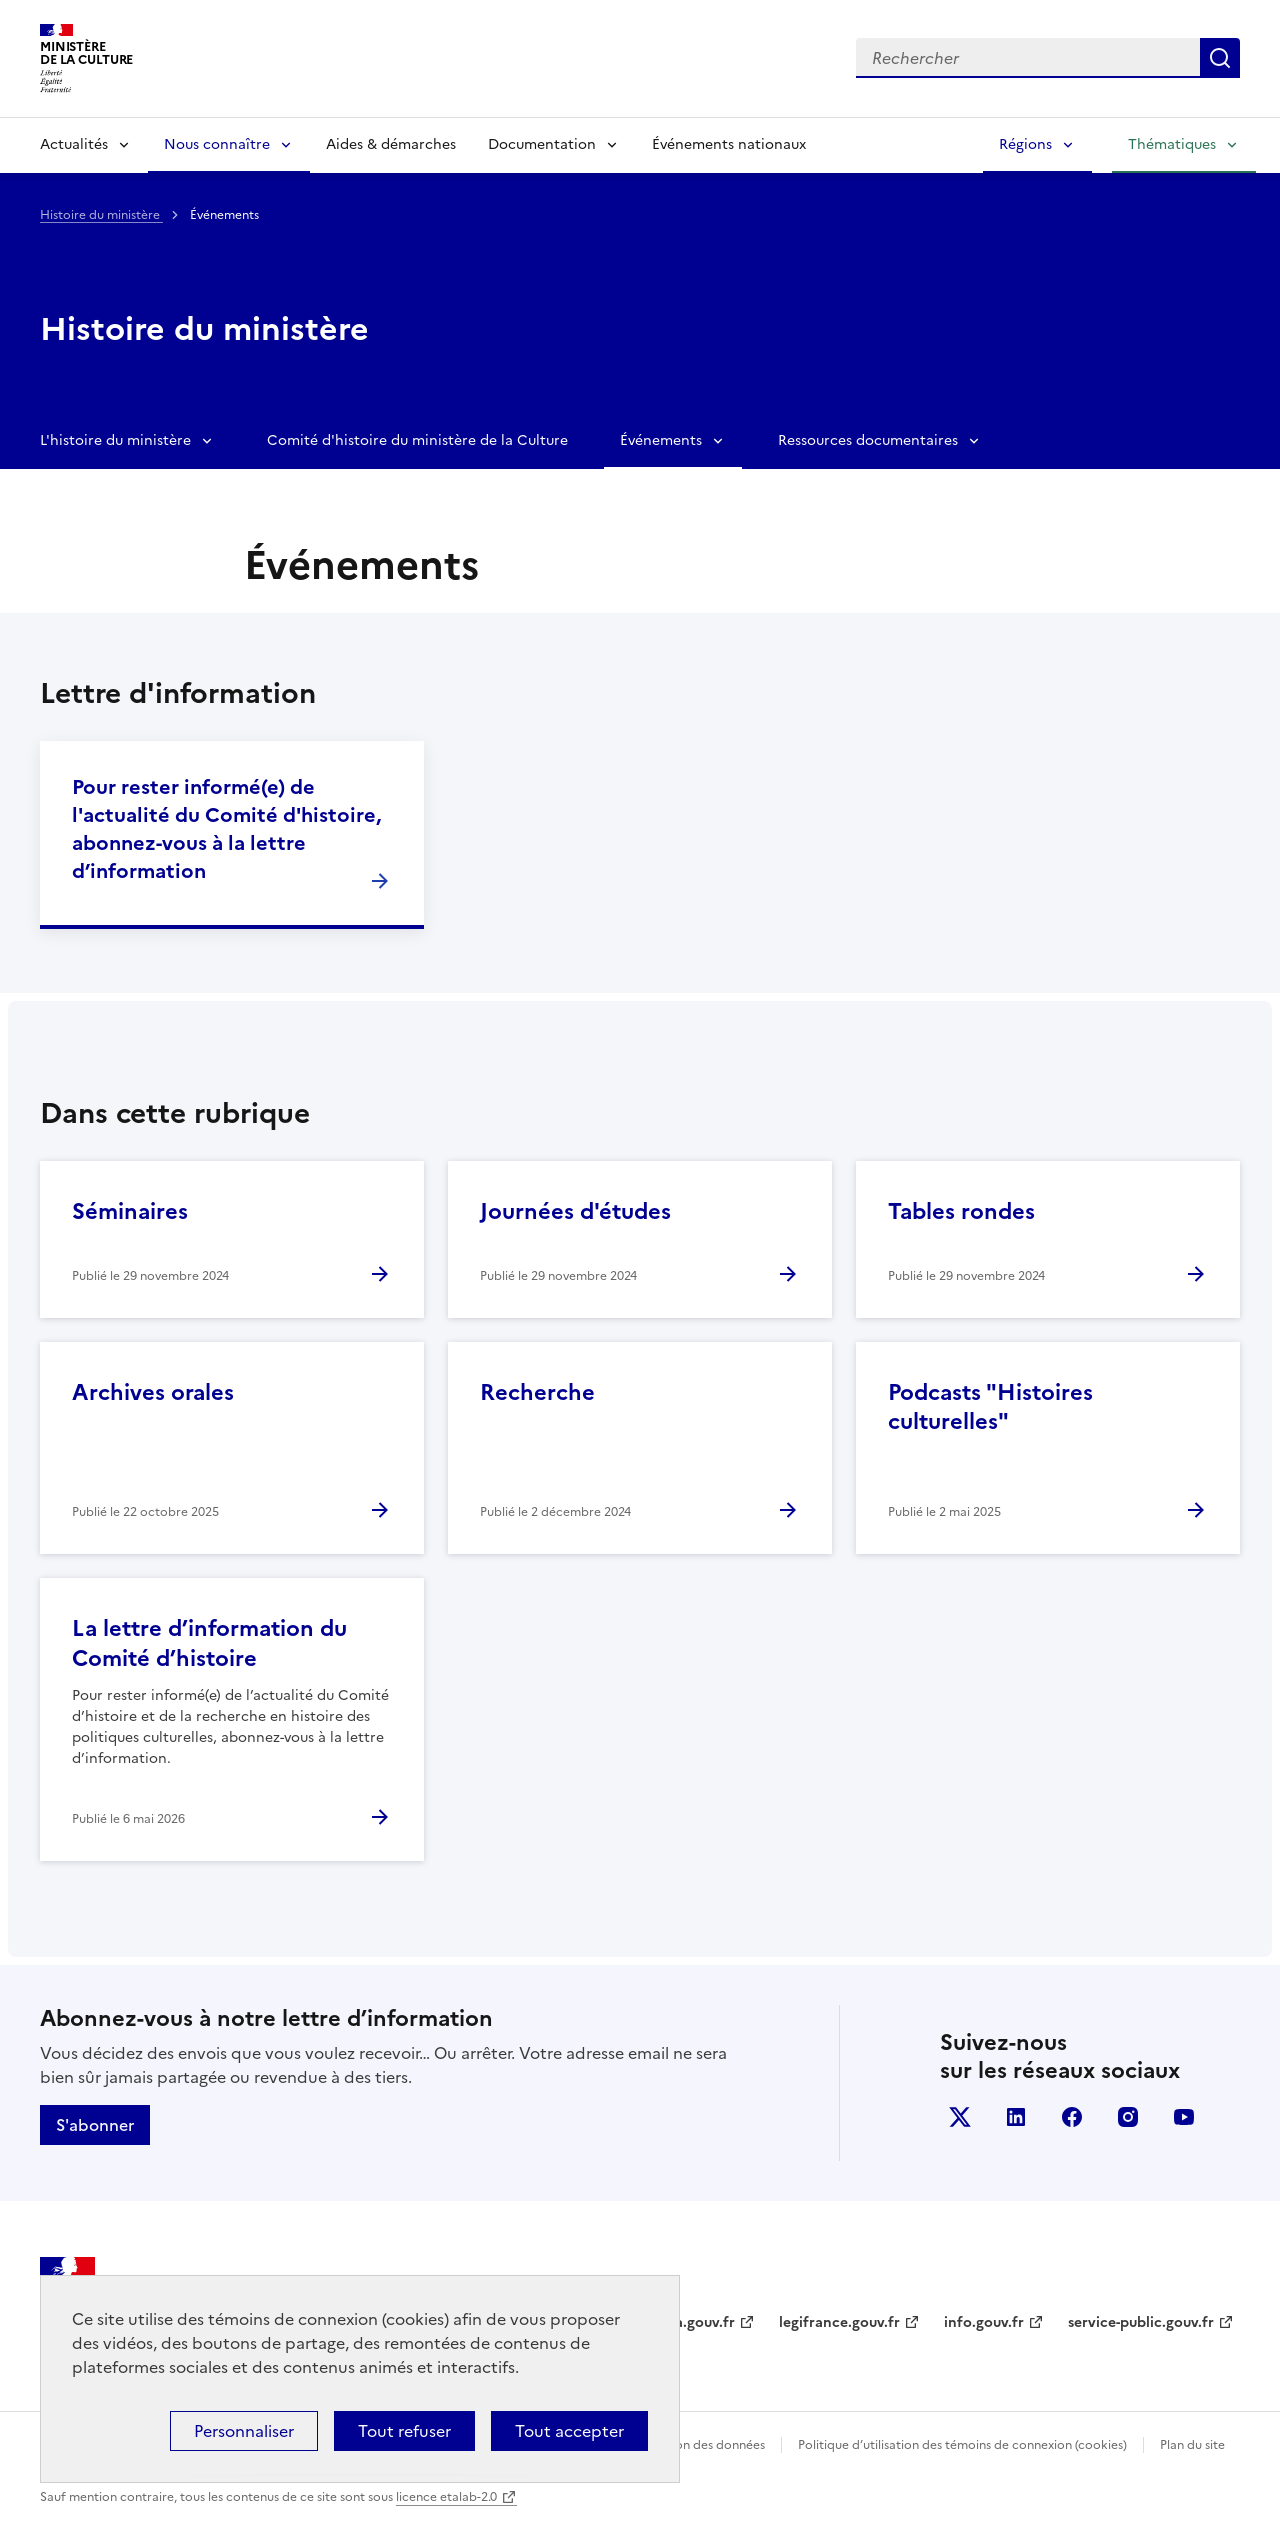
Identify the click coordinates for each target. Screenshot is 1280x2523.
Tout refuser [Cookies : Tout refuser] (404, 2431)
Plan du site (1192, 2445)
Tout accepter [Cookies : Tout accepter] (569, 2431)
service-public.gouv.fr (1141, 2322)
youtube (1184, 2117)
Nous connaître (217, 144)
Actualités (74, 144)
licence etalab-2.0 (446, 2497)
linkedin (1016, 2117)
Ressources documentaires (868, 440)
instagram (1128, 2117)
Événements (661, 440)
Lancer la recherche (1220, 58)
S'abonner (95, 2125)
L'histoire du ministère (115, 440)
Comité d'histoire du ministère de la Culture (417, 440)
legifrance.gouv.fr (839, 2322)
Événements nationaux (729, 144)
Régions (1025, 144)
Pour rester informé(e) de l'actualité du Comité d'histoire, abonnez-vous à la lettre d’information (226, 829)
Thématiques (1172, 144)
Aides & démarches (391, 144)
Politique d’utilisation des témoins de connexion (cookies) (962, 2445)
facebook (1072, 2117)
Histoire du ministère (101, 215)
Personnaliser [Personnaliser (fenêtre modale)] (244, 2431)
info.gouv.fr (984, 2322)
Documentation (542, 144)
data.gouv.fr (693, 2322)
